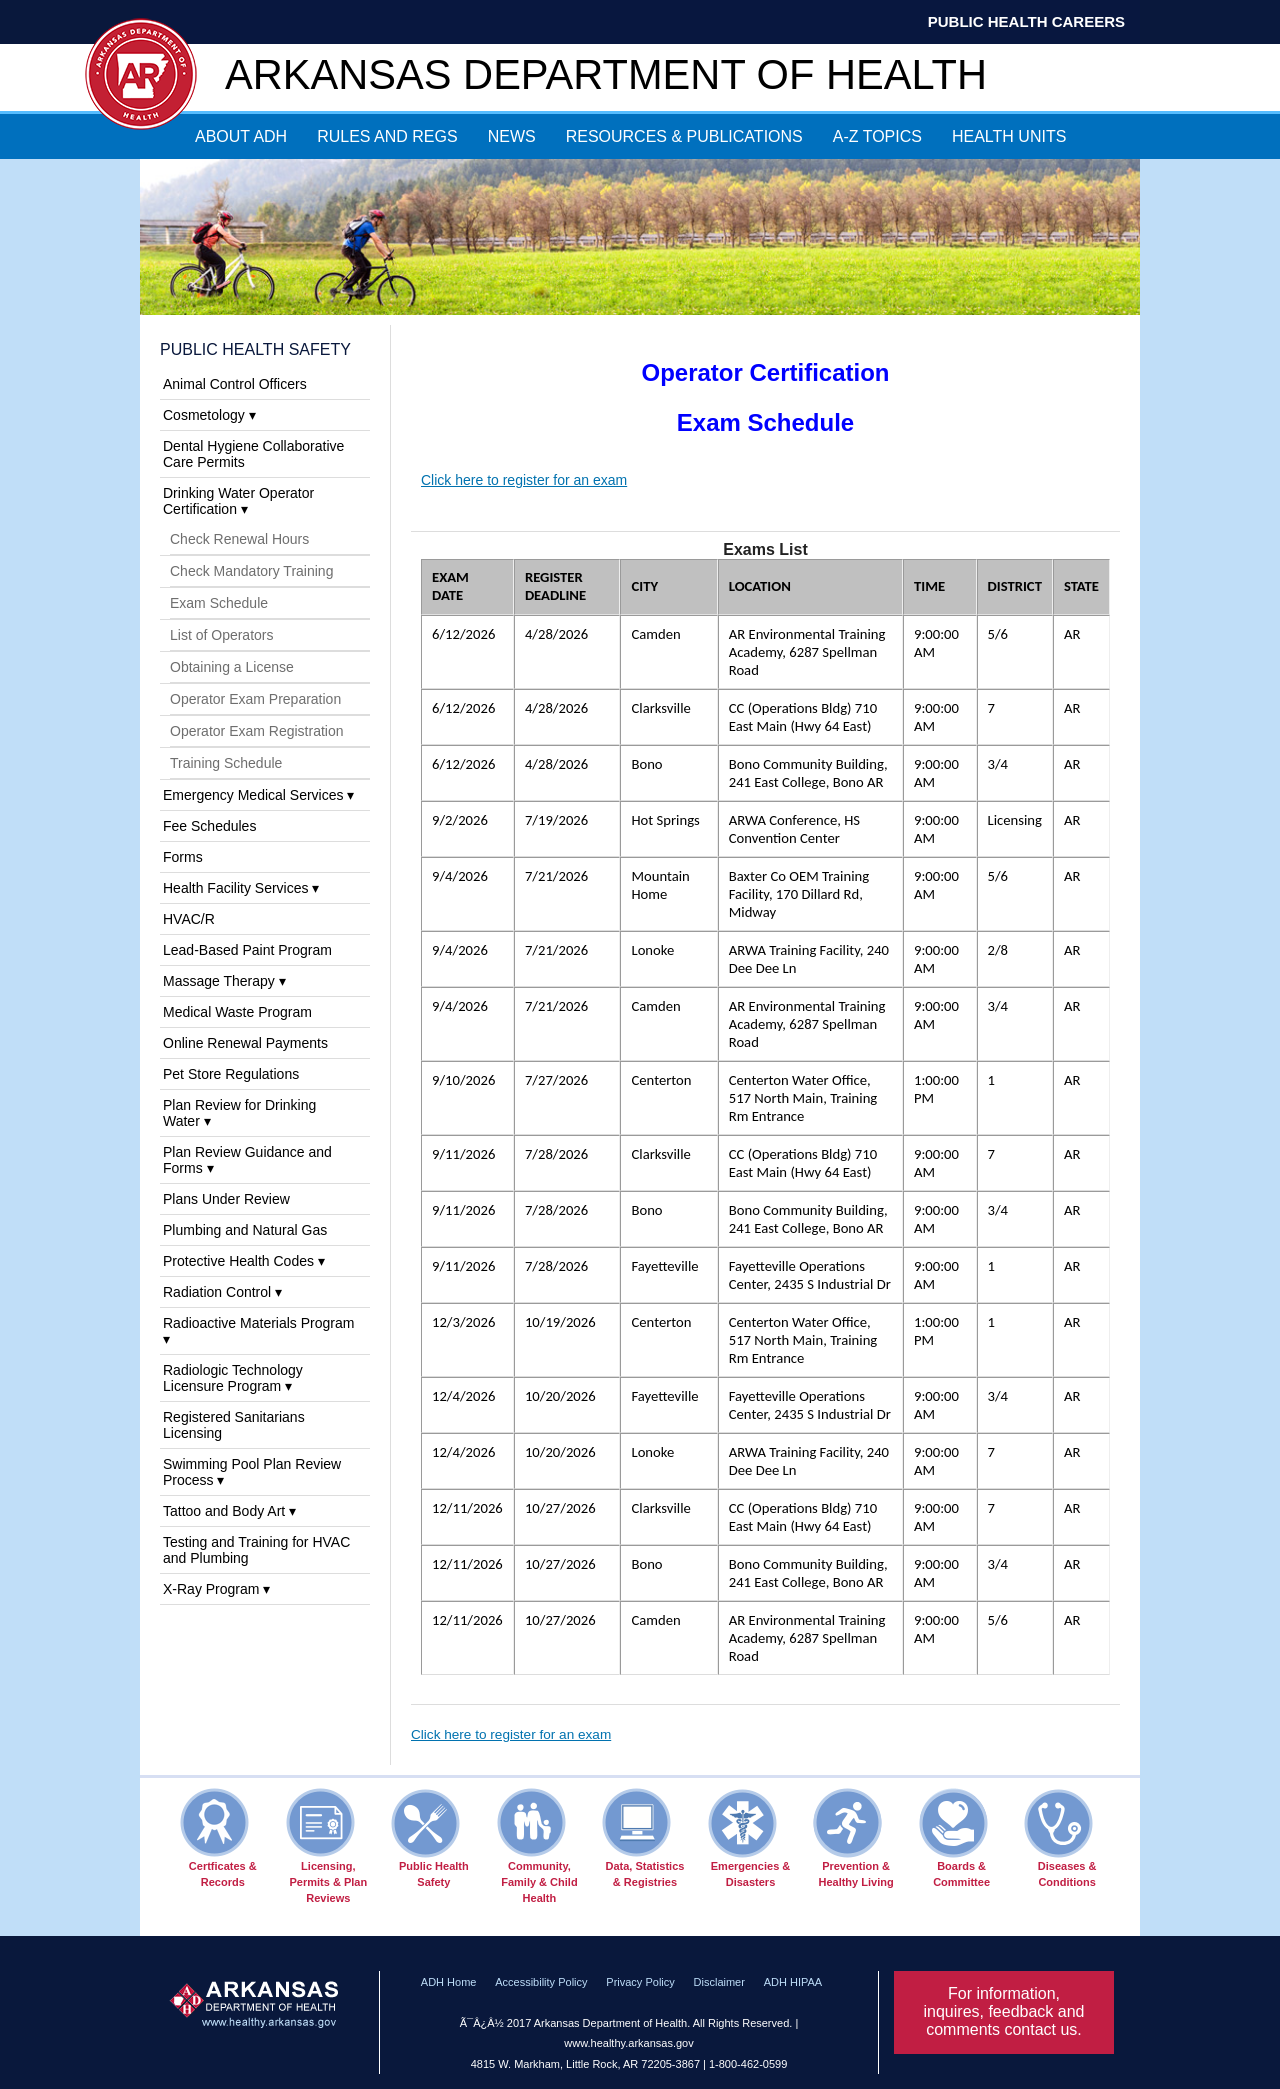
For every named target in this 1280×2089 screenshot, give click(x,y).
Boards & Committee (954, 1838)
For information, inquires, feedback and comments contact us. (1004, 2011)
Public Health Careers (1026, 21)
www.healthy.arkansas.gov (628, 2043)
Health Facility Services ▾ (241, 888)
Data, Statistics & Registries (643, 1838)
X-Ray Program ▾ (216, 1589)
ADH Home (449, 1982)
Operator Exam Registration (257, 731)
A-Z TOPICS (877, 136)
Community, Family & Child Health (537, 1846)
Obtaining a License (232, 667)
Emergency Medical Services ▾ (258, 795)
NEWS (512, 136)
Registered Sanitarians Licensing (234, 1425)
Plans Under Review (226, 1199)
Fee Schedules (209, 826)
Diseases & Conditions (1060, 1838)
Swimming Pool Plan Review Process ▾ (252, 1472)
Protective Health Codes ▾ (244, 1261)
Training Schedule (226, 763)
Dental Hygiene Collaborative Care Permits (253, 454)
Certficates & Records (218, 1838)
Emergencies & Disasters (749, 1838)
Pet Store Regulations (231, 1074)
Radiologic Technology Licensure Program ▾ (233, 1378)
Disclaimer (719, 1982)
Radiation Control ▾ (222, 1292)
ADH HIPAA (793, 1982)
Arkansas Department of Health (606, 74)
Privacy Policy (640, 1982)
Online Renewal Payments (245, 1043)
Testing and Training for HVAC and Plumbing (256, 1550)
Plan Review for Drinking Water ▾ (239, 1113)
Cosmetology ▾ (209, 415)
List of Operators (222, 635)
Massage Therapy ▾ (224, 981)
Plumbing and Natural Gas (245, 1230)
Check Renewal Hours (239, 539)
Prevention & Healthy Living (853, 1838)
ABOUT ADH (241, 136)
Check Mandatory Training (251, 571)
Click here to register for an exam (524, 480)
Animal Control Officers (235, 384)
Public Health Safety (255, 349)
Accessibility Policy (541, 1982)
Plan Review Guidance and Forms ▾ (247, 1160)
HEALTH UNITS (1009, 136)
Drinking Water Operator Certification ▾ (238, 501)
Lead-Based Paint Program (247, 950)
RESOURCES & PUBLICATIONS (684, 136)
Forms (183, 857)
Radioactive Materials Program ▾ (258, 1331)
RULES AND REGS (387, 136)
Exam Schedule (219, 603)
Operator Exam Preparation (255, 699)
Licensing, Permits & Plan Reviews (327, 1846)
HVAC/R (189, 919)
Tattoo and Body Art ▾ (229, 1511)
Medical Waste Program (237, 1012)
